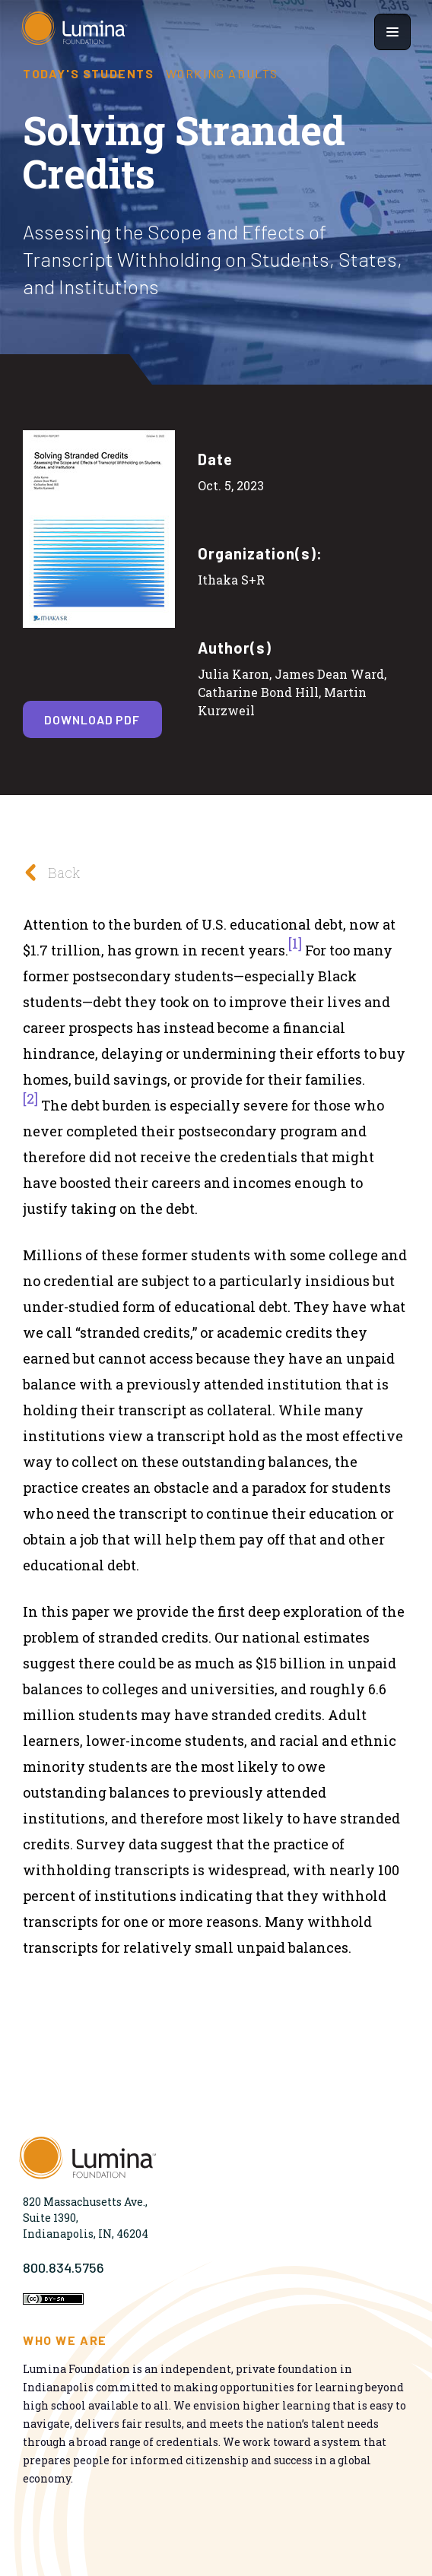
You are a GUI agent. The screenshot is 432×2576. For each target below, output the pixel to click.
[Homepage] (74, 31)
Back (47, 872)
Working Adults (222, 73)
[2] (30, 1098)
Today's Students (88, 73)
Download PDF (92, 719)
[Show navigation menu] (392, 32)
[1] (295, 943)
